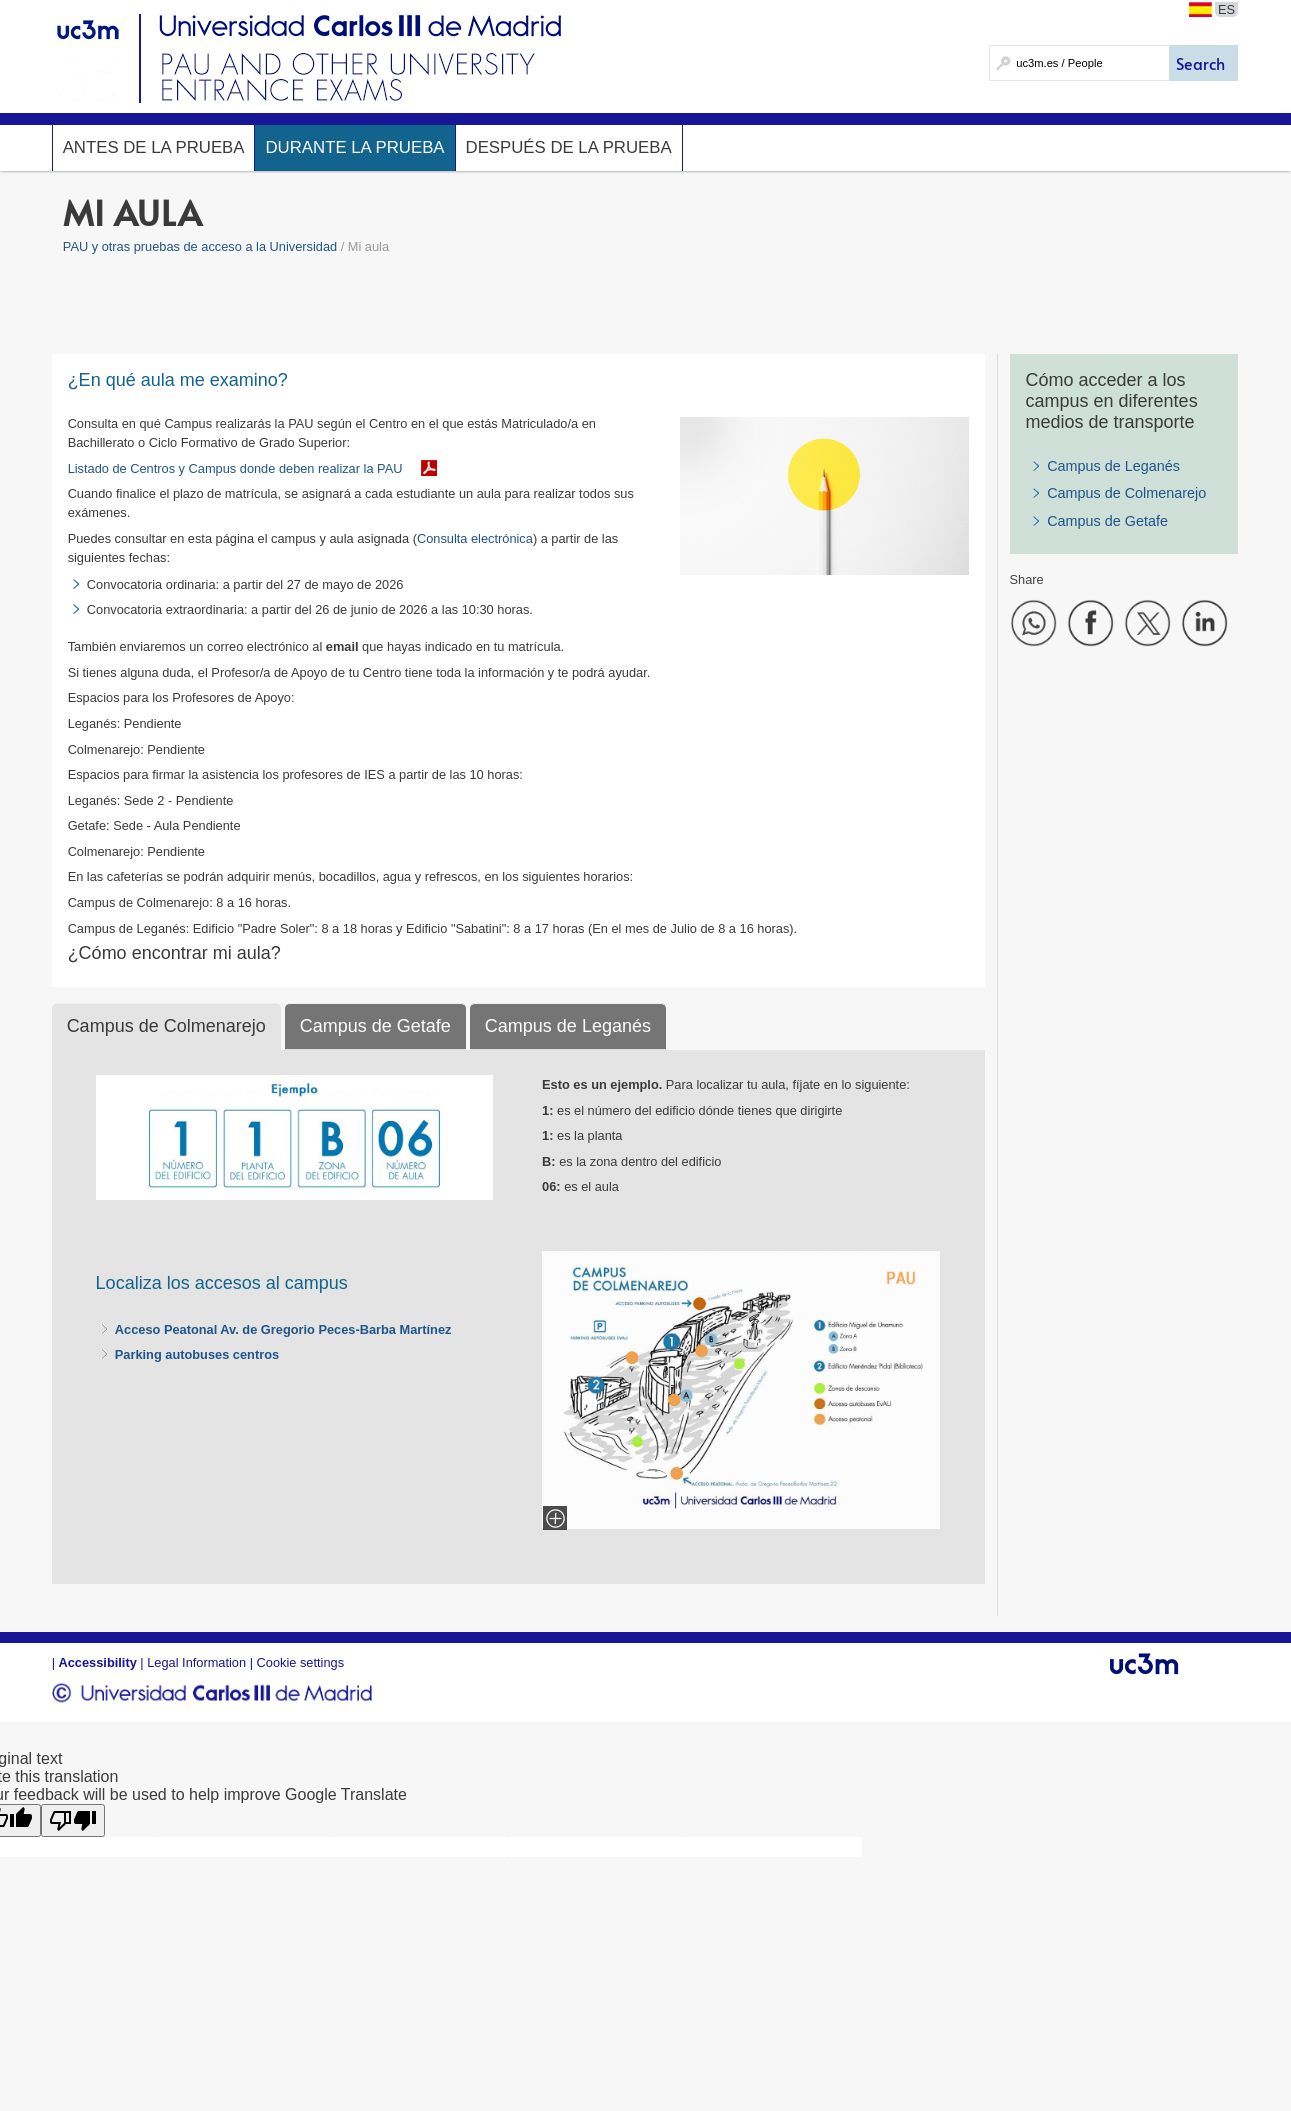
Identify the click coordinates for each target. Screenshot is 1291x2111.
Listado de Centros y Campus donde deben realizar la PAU (235, 468)
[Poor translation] (73, 1820)
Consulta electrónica (475, 538)
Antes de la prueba (154, 147)
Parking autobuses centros (197, 1354)
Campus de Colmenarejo (1126, 493)
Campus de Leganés (1113, 466)
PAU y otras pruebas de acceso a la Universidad (200, 246)
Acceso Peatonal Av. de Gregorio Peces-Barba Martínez (283, 1329)
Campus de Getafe (1107, 521)
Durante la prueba (354, 147)
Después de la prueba (569, 147)
